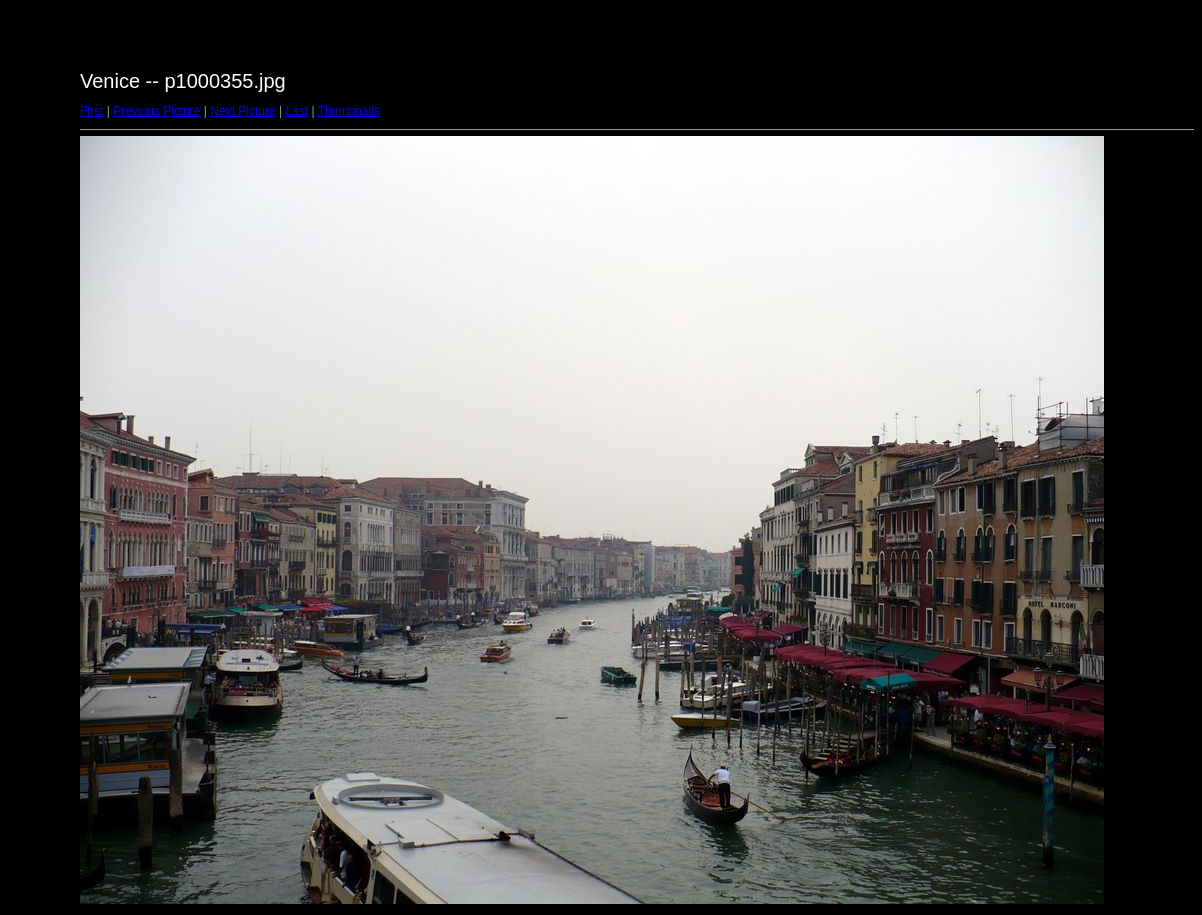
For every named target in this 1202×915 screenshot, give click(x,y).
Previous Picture (156, 111)
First (91, 111)
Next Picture (242, 111)
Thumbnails (349, 111)
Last (296, 111)
